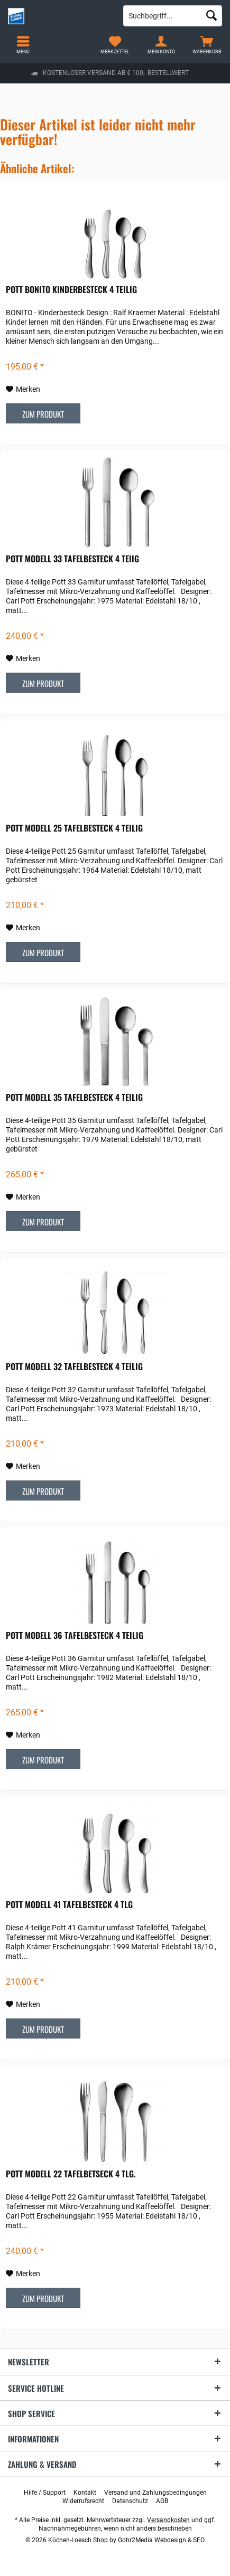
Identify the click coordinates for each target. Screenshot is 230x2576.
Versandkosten (168, 2520)
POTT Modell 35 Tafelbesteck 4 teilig (74, 1097)
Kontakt (84, 2492)
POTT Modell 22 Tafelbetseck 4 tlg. (71, 2174)
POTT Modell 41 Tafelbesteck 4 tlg (69, 1905)
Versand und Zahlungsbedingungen (155, 2492)
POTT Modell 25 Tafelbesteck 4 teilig (74, 828)
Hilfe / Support (45, 2492)
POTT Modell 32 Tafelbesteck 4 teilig (74, 1367)
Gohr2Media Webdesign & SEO (161, 2540)
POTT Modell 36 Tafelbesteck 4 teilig (74, 1635)
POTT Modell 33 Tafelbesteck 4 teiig (72, 559)
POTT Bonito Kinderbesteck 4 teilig (71, 290)
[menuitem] (207, 44)
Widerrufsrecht (83, 2501)
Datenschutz (130, 2501)
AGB (162, 2501)
